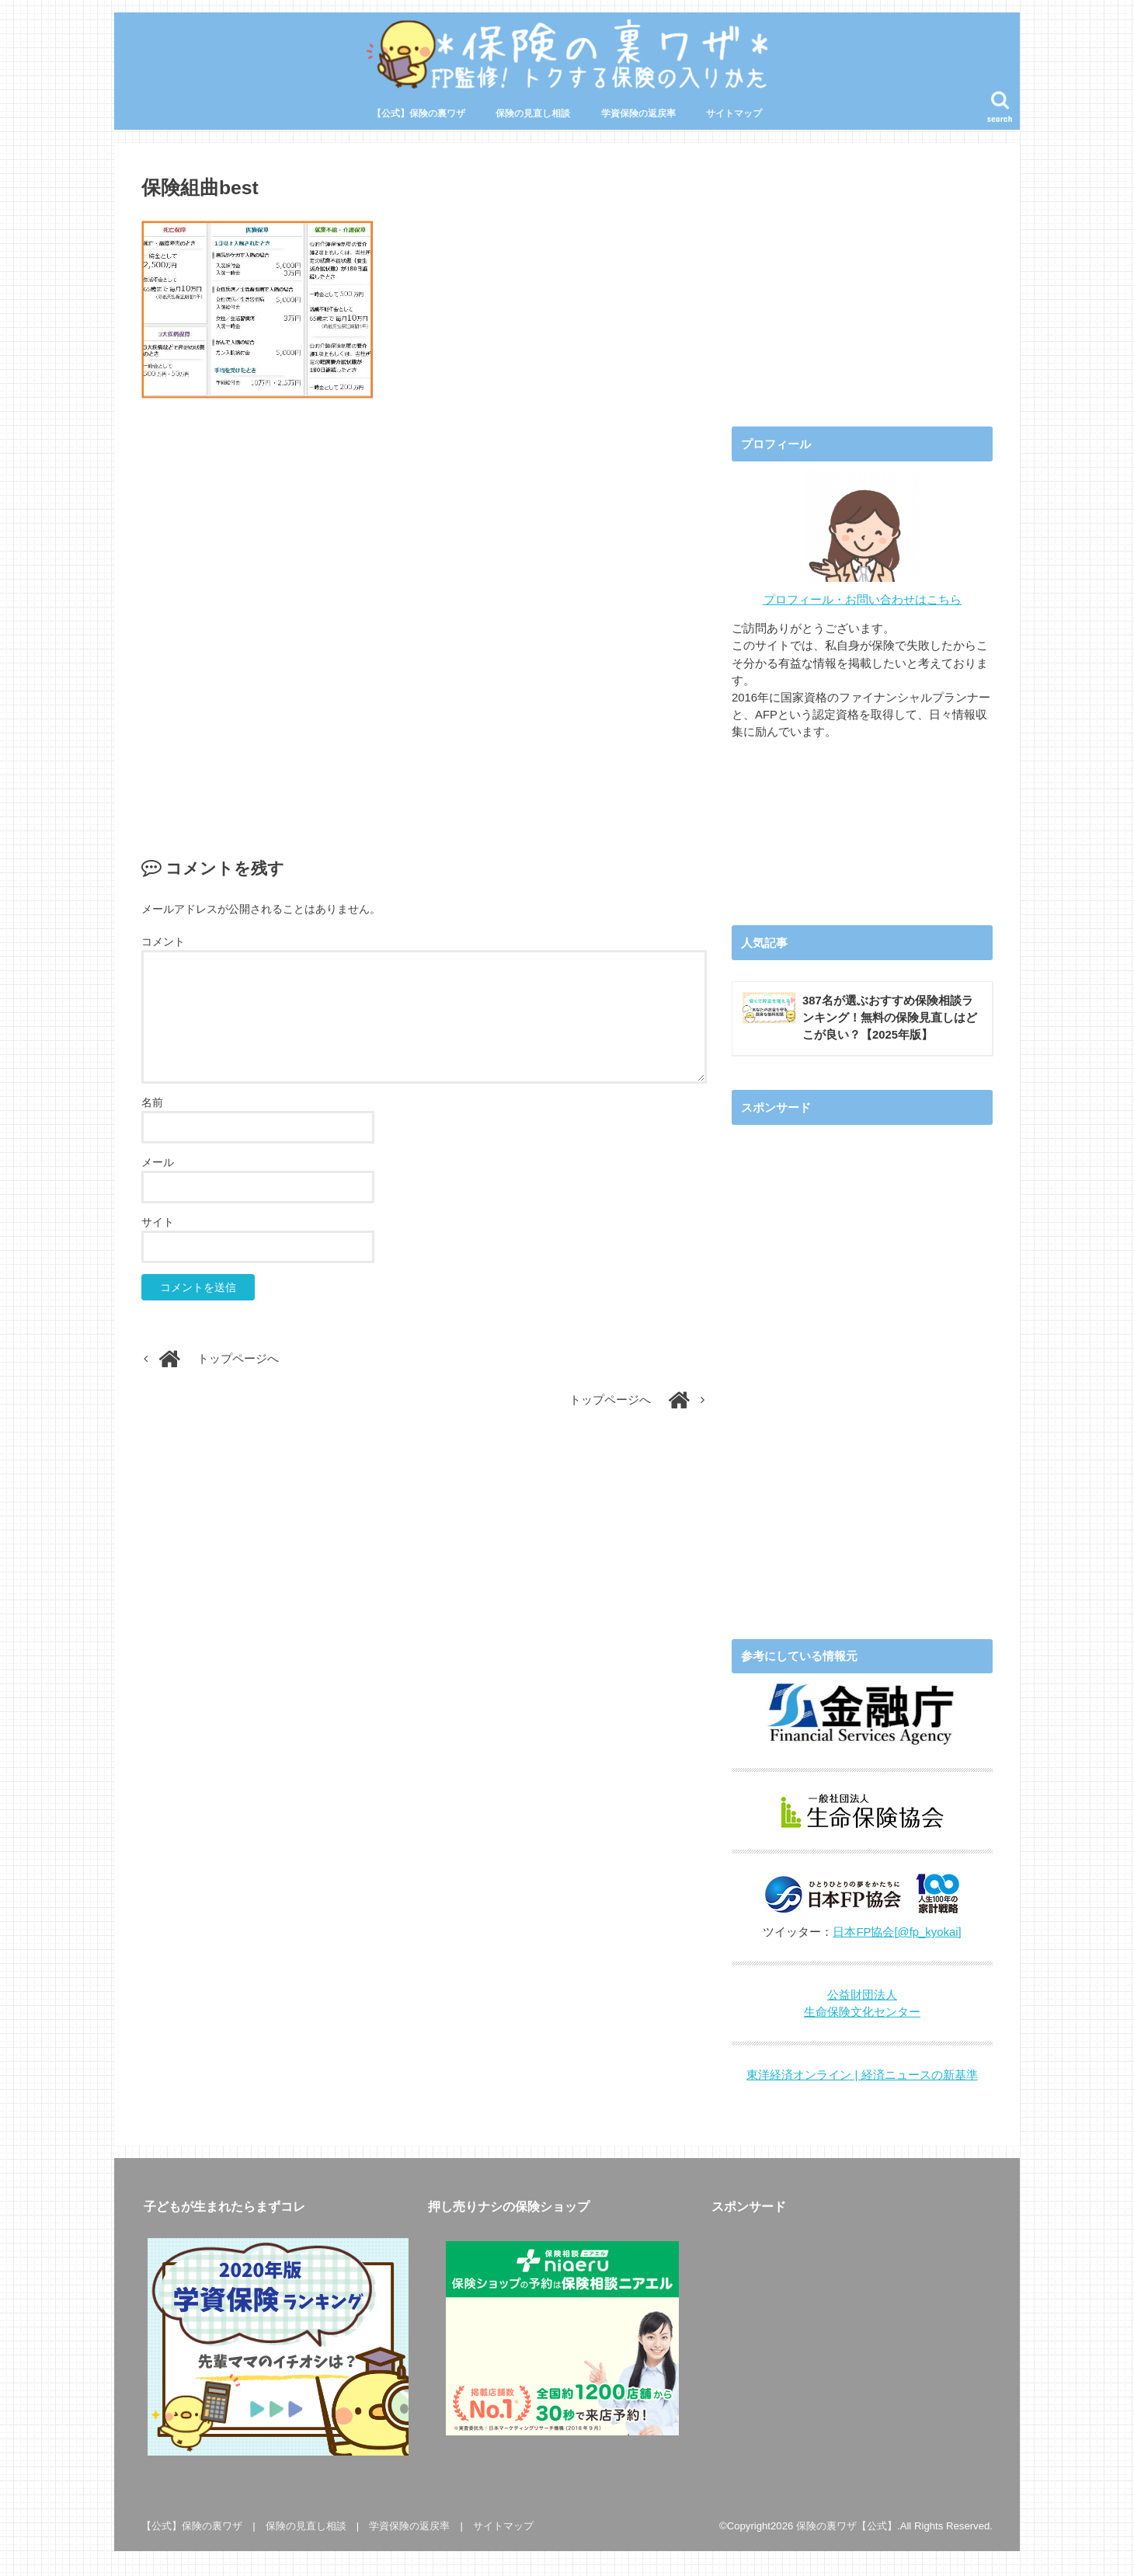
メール (157, 1163)
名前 (152, 1103)
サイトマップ (734, 114)
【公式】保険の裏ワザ (418, 114)
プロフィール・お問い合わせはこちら (863, 600)
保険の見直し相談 (533, 114)
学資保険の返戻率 (638, 114)
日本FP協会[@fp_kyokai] (897, 1932)
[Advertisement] (424, 613)
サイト (157, 1223)
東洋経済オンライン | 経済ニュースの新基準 (861, 2075)
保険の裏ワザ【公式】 (846, 2526)
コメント (163, 942)
